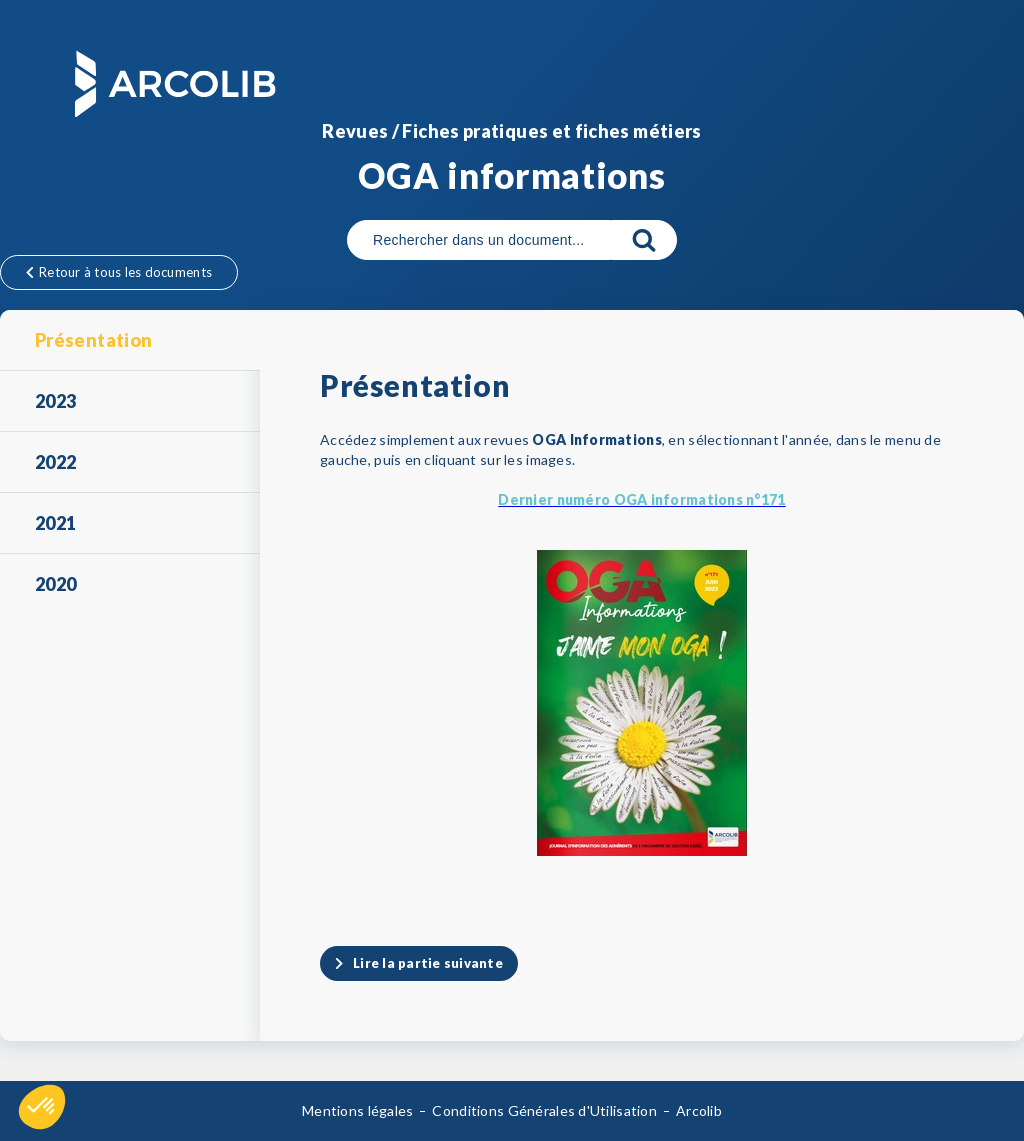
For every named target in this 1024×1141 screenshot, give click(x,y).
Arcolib (699, 1110)
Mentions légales (357, 1110)
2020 (55, 584)
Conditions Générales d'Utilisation (544, 1110)
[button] (42, 1107)
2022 (55, 462)
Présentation (93, 340)
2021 (55, 523)
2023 (55, 401)
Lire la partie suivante (428, 963)
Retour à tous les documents (119, 272)
